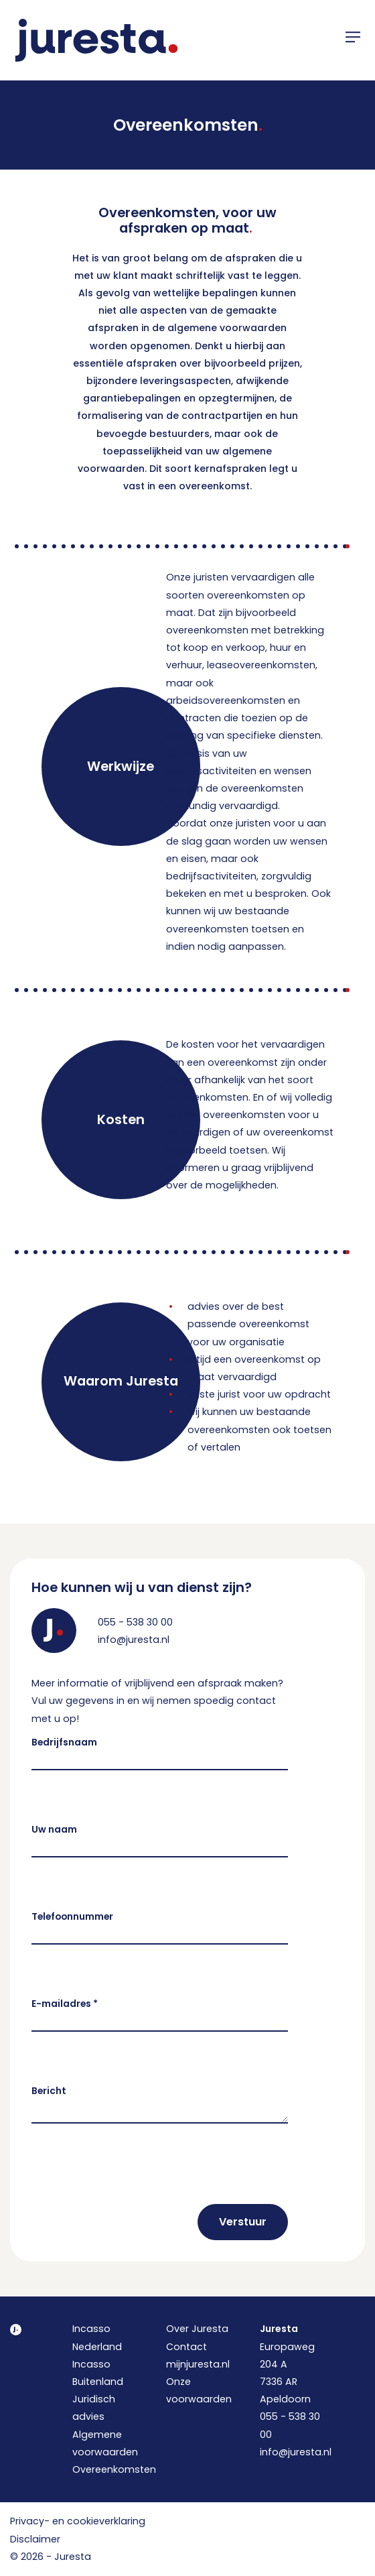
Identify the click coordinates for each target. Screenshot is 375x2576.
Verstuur (243, 2221)
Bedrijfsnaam (64, 1742)
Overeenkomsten (114, 2469)
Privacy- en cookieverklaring (77, 2521)
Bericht (48, 2091)
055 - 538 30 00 (135, 1622)
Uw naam (54, 1829)
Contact (186, 2346)
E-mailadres (64, 2004)
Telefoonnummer (72, 1916)
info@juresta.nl (133, 1639)
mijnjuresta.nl (198, 2364)
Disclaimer (35, 2539)
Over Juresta (197, 2328)
